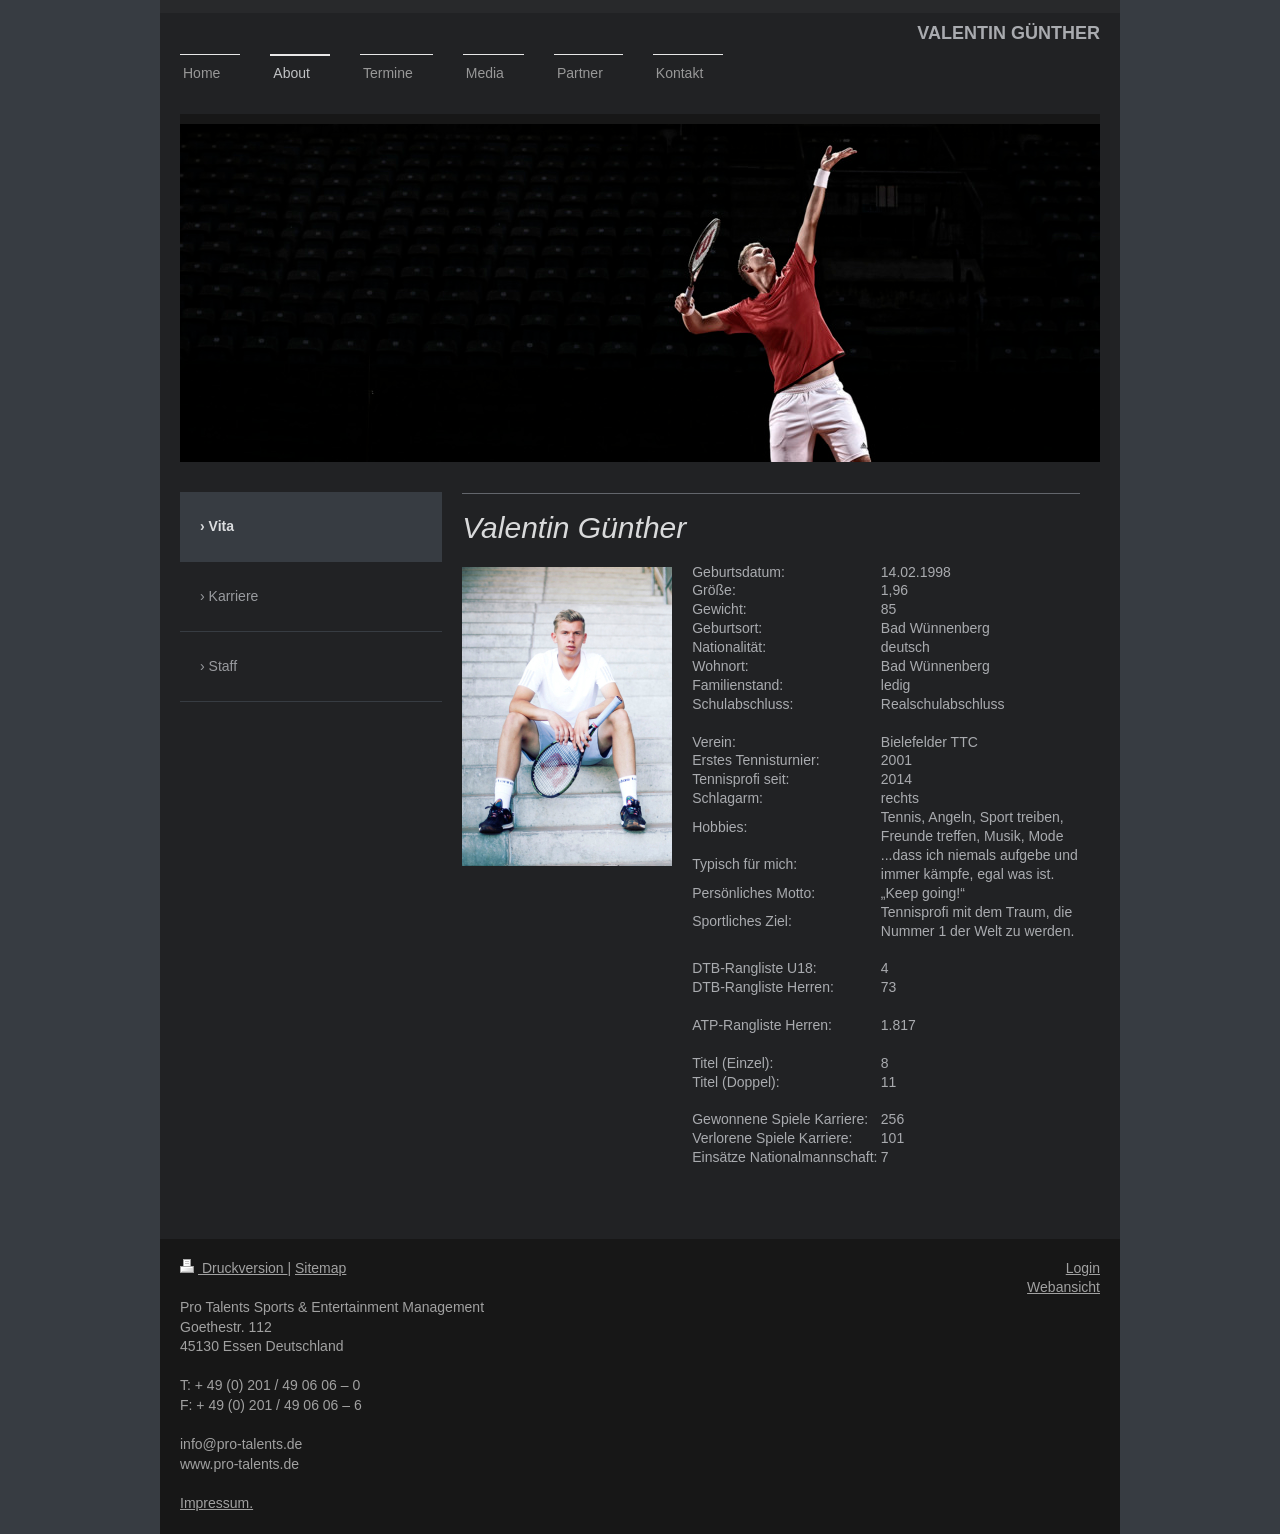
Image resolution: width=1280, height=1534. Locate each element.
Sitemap (320, 1268)
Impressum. (216, 1503)
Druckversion (233, 1268)
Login (1083, 1268)
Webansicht (1063, 1287)
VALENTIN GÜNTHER (1008, 33)
